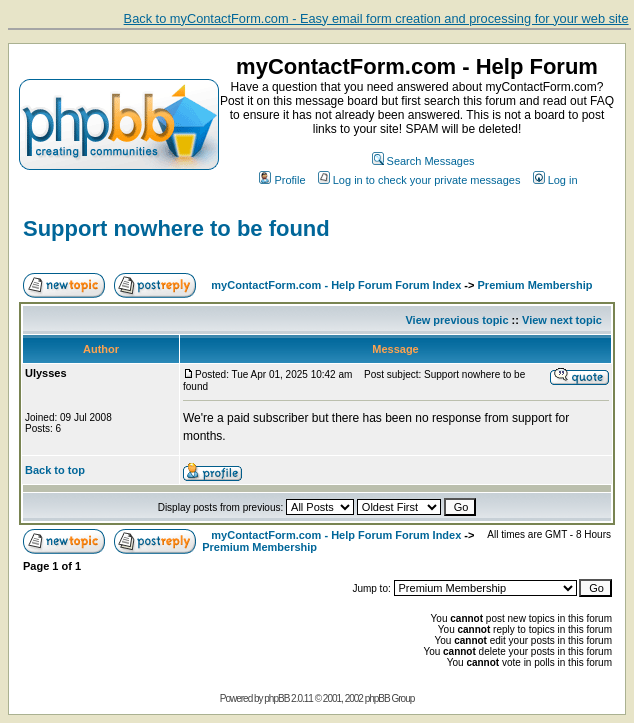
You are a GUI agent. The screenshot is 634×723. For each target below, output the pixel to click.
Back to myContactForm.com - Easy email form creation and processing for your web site (376, 18)
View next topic (562, 320)
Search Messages (423, 161)
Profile (282, 180)
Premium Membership (535, 285)
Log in (555, 180)
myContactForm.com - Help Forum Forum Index (336, 285)
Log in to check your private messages (419, 180)
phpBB (276, 698)
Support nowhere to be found (176, 228)
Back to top (55, 470)
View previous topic (456, 320)
